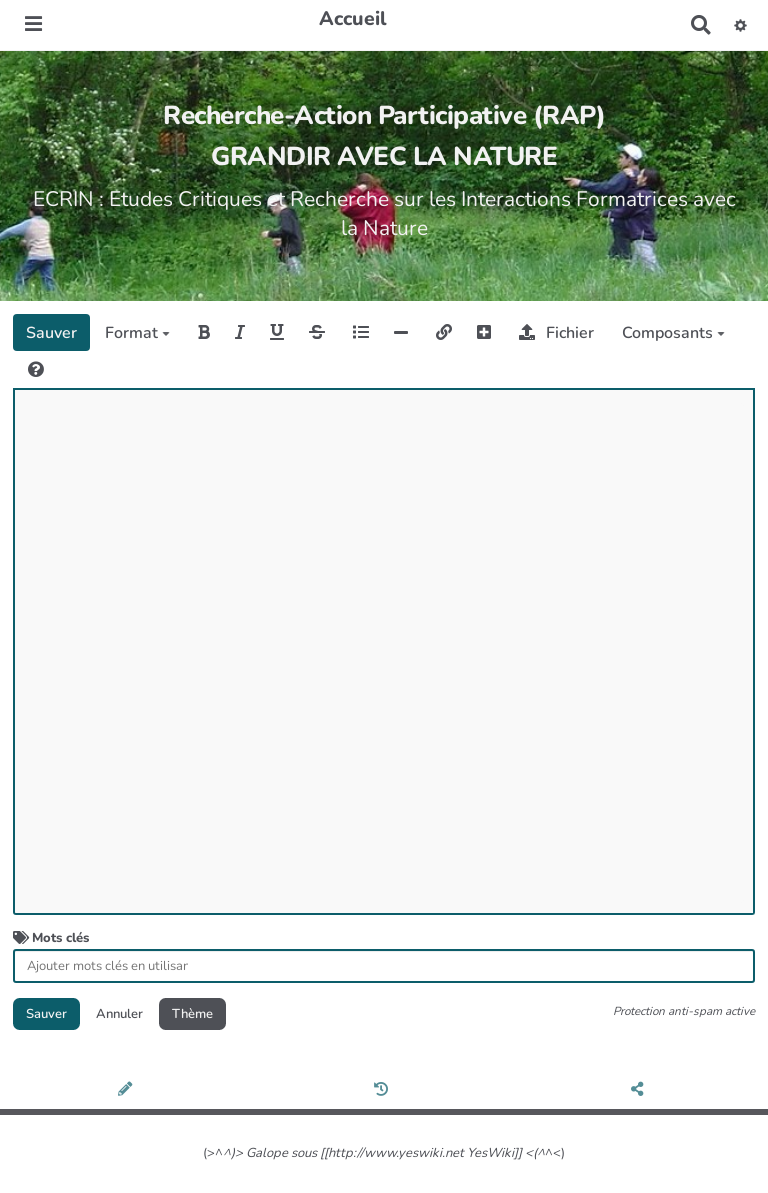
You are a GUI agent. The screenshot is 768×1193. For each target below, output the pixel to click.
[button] (740, 25)
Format (137, 333)
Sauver (51, 333)
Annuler (119, 1014)
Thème (192, 1014)
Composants (673, 333)
